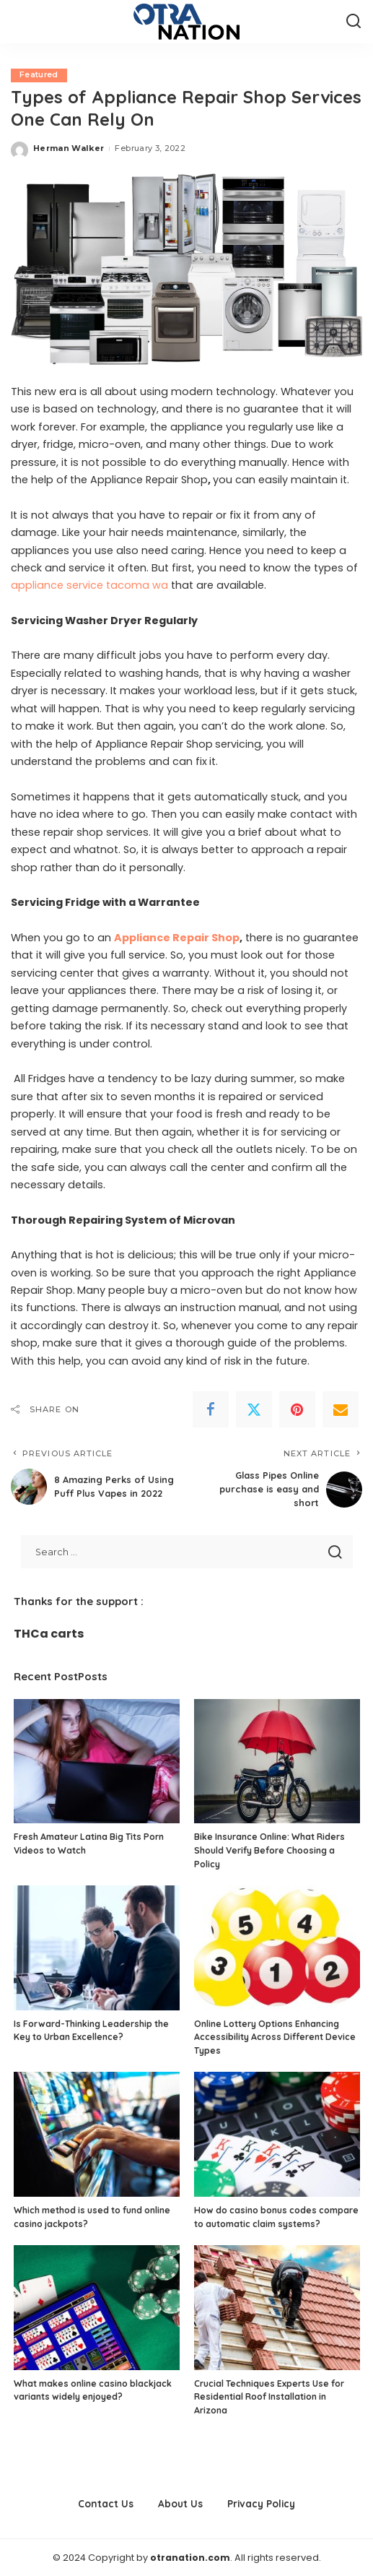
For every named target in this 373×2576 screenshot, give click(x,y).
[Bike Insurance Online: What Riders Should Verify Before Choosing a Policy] (277, 1760)
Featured (39, 75)
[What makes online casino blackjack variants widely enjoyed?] (97, 2306)
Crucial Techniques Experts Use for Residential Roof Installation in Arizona (269, 2396)
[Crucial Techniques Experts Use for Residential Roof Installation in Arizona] (277, 2306)
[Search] (353, 21)
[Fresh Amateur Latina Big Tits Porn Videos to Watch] (97, 1760)
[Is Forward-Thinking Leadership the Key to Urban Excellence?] (97, 1947)
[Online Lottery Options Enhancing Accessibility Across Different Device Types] (277, 1947)
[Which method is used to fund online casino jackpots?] (97, 2134)
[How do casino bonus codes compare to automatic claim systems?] (277, 2134)
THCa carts (49, 1633)
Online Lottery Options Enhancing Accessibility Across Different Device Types (275, 2036)
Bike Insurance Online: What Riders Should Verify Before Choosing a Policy (269, 1849)
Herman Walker (68, 149)
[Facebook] (211, 1410)
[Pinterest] (297, 1410)
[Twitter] (254, 1410)
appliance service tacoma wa (89, 586)
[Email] (340, 1410)
